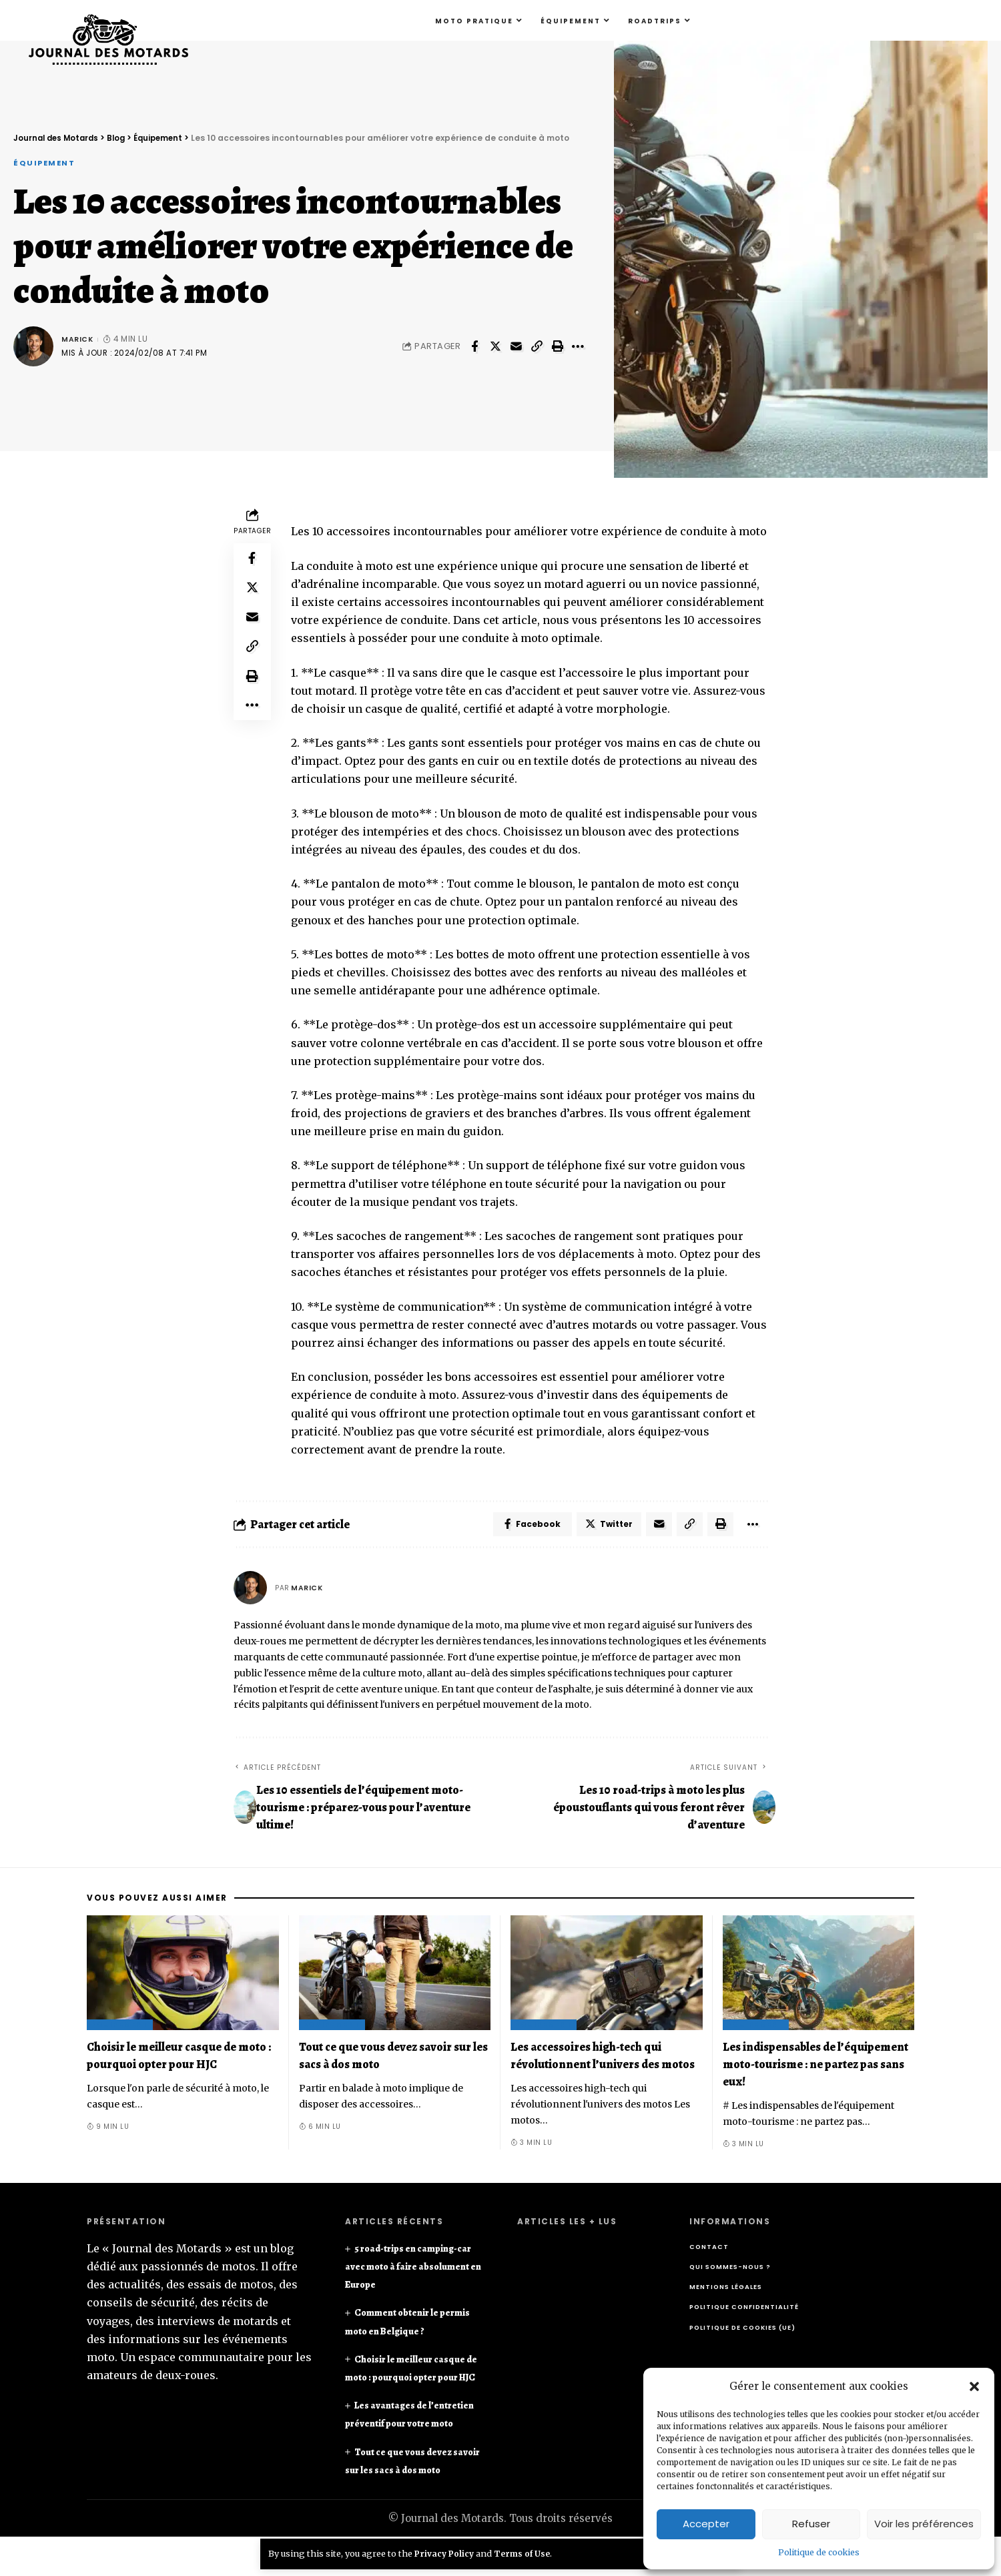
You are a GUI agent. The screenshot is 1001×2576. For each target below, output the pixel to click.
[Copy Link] (536, 347)
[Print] (557, 347)
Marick (77, 339)
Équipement (47, 163)
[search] (975, 20)
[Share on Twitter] (495, 347)
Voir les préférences (924, 2524)
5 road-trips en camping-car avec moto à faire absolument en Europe (407, 2269)
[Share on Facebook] (474, 347)
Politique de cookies (819, 2552)
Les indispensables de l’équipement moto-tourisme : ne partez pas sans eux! (815, 2066)
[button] (974, 2386)
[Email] (516, 347)
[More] (578, 347)
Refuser (811, 2524)
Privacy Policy (445, 2553)
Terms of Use (526, 2553)
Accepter (706, 2524)
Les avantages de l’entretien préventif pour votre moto (405, 2444)
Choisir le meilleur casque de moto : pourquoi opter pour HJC (412, 2379)
